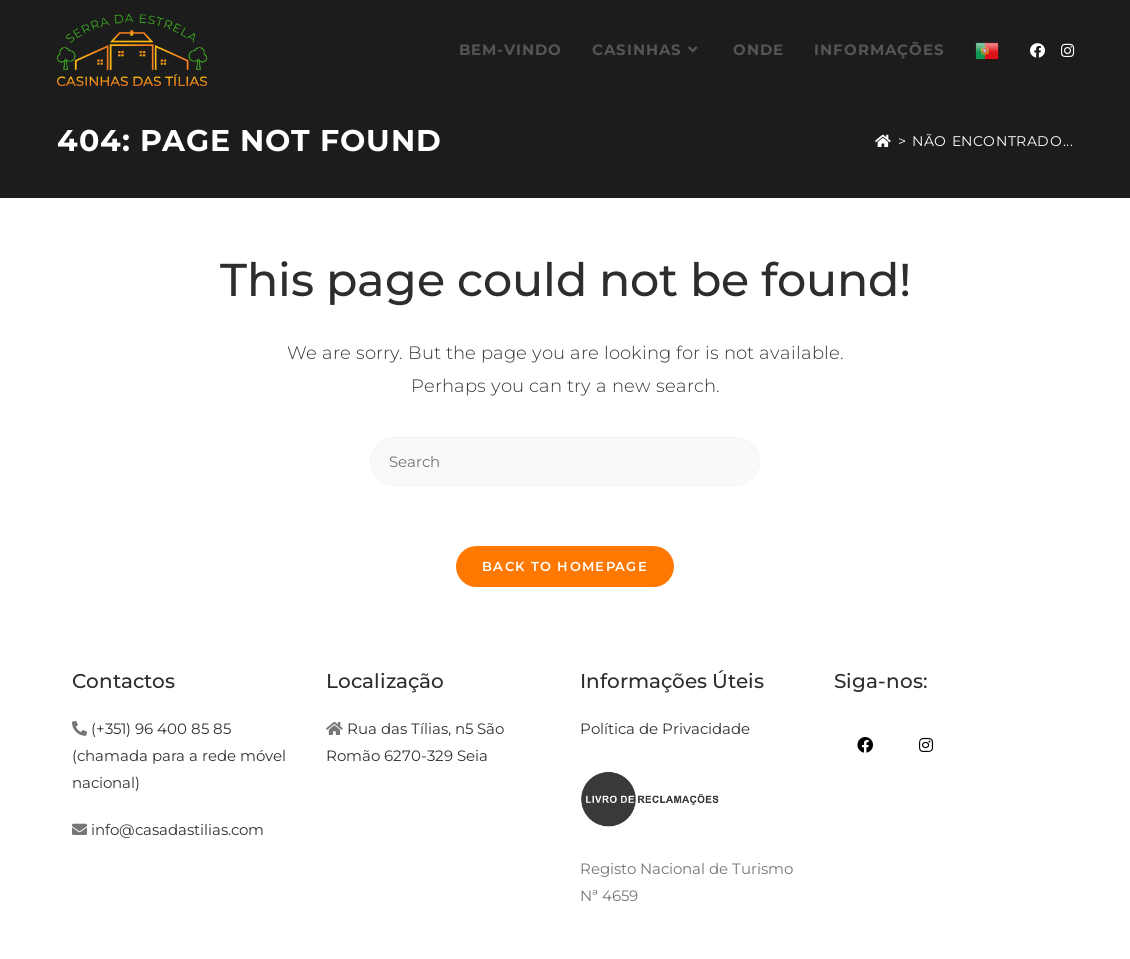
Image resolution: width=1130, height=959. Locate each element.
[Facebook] (864, 745)
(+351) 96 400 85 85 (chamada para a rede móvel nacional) (179, 755)
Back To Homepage (565, 566)
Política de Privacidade (665, 728)
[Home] (883, 141)
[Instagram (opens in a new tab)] (1067, 50)
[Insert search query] (565, 461)
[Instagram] (925, 745)
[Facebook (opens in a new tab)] (1037, 50)
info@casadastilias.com (177, 829)
